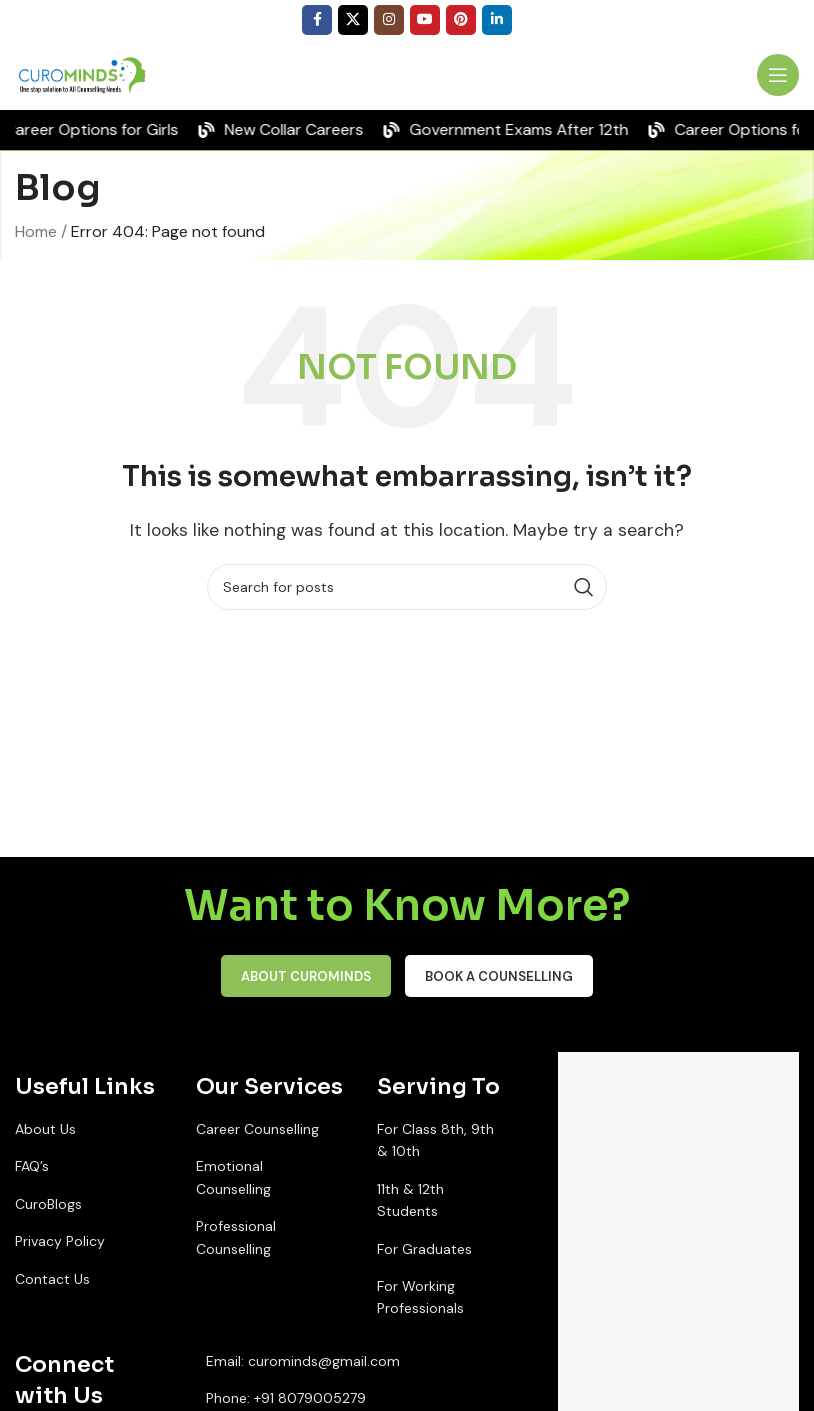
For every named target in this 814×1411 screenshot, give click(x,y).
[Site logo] (85, 73)
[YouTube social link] (425, 20)
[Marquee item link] (290, 130)
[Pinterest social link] (461, 20)
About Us (45, 1129)
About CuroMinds (306, 976)
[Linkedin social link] (497, 20)
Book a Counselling (499, 976)
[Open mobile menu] (778, 75)
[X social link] (353, 20)
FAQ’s (32, 1166)
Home (36, 231)
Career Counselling (257, 1129)
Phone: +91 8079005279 (286, 1398)
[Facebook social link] (317, 20)
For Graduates (424, 1249)
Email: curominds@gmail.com (303, 1361)
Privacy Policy (60, 1241)
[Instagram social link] (389, 20)
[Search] (407, 587)
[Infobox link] (717, 75)
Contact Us (52, 1279)
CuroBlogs (48, 1204)
